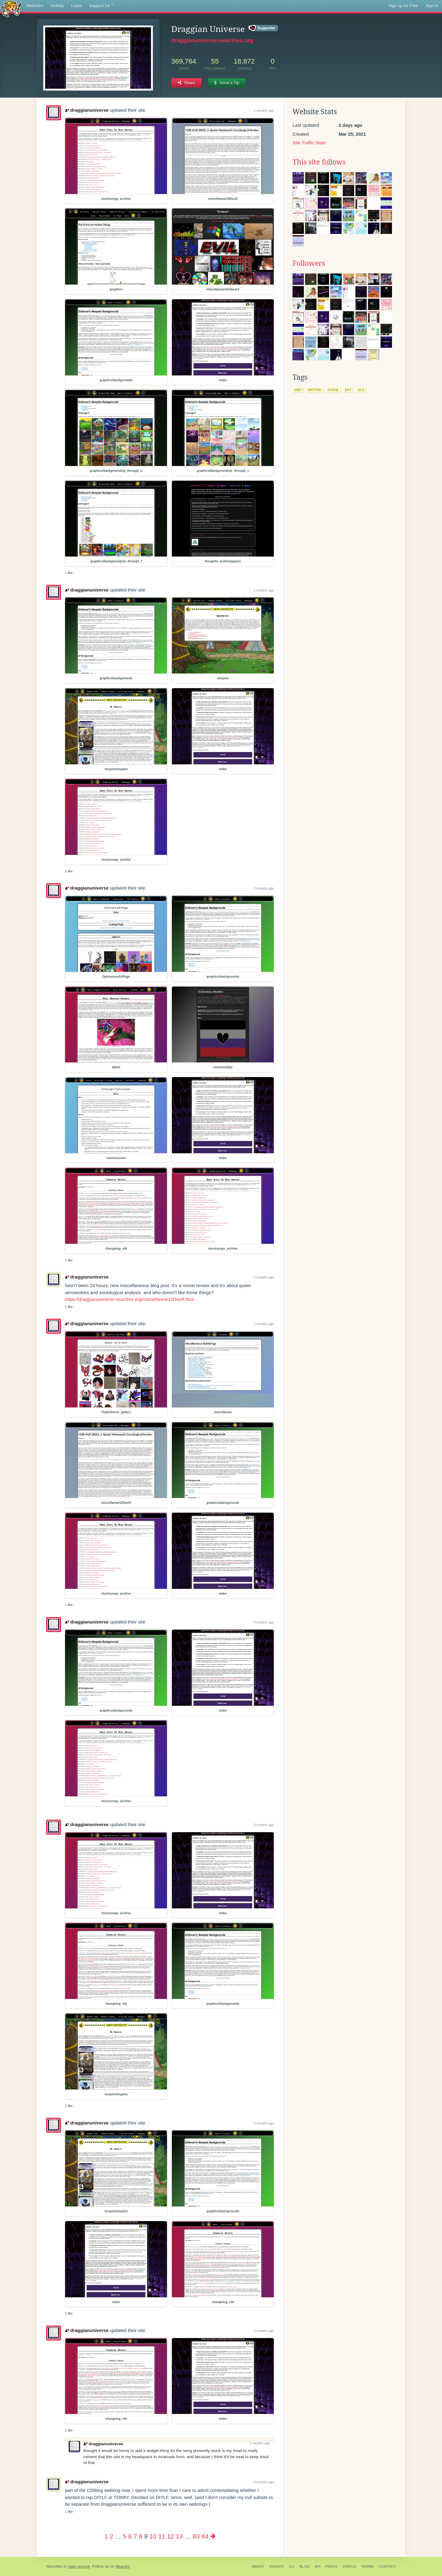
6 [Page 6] (130, 2536)
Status (349, 2566)
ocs (360, 390)
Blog (305, 2566)
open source (79, 2566)
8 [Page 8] (140, 2536)
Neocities (54, 2566)
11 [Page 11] (161, 2536)
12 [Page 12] (170, 2536)
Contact (387, 2566)
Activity (57, 5)
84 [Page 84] (205, 2536)
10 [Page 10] (153, 2536)
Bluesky (123, 2566)
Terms (367, 2566)
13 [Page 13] (179, 2536)
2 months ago (264, 110)
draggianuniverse (87, 110)
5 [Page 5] (124, 2536)
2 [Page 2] (111, 2536)
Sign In (431, 5)
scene (333, 390)
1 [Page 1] (106, 2536)
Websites (34, 5)
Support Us (101, 5)
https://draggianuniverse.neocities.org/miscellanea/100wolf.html (129, 1299)
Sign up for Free (403, 5)
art (348, 390)
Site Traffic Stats (309, 142)
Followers (309, 263)
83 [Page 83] (196, 2536)
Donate (276, 2566)
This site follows (319, 162)
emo (297, 390)
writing (315, 390)
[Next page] (213, 2536)
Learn (76, 5)
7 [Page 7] (135, 2536)
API (317, 2566)
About (258, 2566)
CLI (292, 2566)
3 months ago (264, 1622)
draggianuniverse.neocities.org (212, 40)
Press (331, 2566)
